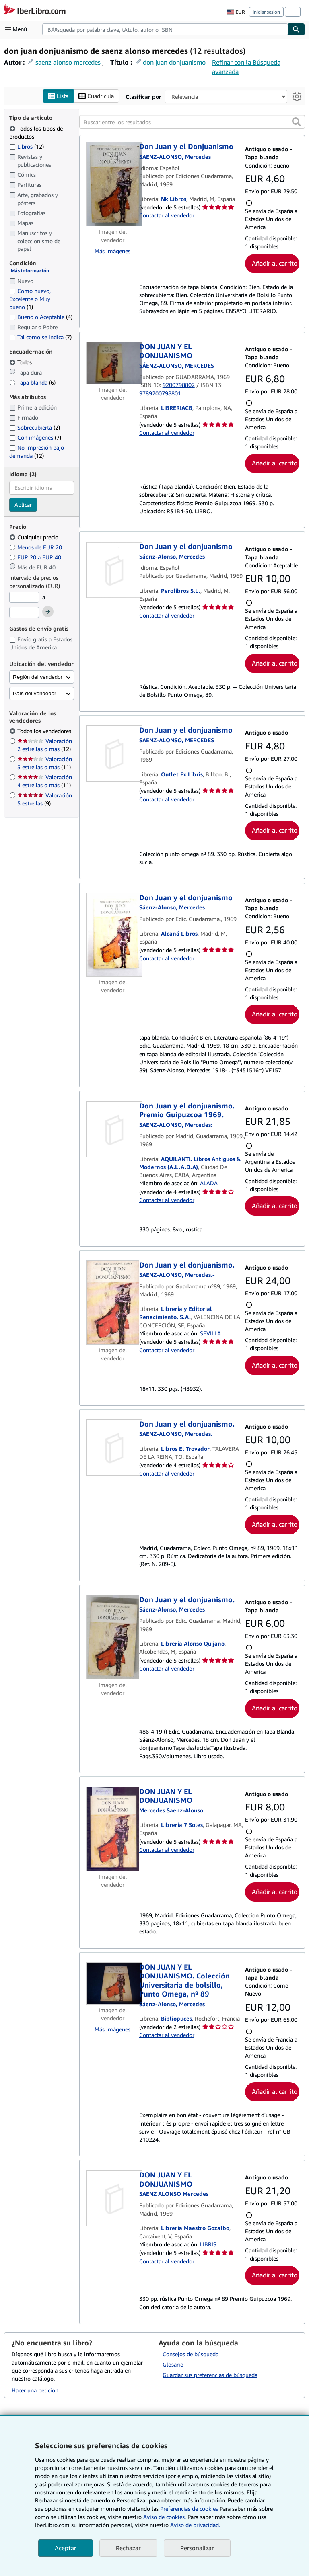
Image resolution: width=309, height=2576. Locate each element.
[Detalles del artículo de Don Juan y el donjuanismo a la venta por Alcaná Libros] (112, 935)
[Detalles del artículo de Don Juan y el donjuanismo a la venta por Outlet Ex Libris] (112, 754)
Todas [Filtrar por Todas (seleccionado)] (21, 362)
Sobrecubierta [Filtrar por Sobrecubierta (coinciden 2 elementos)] (34, 427)
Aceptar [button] (65, 2547)
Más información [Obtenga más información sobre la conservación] (30, 271)
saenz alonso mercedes (68, 62)
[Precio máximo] (24, 612)
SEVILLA (210, 1333)
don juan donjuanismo (174, 62)
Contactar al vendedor (166, 215)
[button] (296, 122)
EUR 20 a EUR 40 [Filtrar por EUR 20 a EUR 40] (36, 557)
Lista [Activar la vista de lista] (58, 96)
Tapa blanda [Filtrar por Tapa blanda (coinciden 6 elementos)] (32, 382)
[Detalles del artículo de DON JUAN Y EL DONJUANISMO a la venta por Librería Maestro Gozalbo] (112, 2199)
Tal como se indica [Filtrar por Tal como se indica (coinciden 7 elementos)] (40, 337)
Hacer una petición (35, 2390)
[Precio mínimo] (24, 597)
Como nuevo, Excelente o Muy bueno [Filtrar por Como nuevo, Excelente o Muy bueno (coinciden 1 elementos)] (30, 299)
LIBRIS (208, 2244)
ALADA (209, 1183)
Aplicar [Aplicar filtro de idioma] (23, 504)
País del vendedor (34, 694)
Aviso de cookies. (164, 2516)
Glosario (173, 2364)
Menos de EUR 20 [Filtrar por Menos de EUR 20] (36, 547)
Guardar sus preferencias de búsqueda (210, 2375)
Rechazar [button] (128, 2547)
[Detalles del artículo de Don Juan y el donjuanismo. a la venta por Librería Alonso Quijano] (112, 1637)
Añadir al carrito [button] (274, 263)
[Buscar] (296, 29)
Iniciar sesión (266, 12)
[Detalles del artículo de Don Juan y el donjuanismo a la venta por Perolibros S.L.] (112, 570)
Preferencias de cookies (189, 2508)
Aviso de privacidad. (195, 2524)
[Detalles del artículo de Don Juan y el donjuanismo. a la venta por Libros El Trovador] (112, 1447)
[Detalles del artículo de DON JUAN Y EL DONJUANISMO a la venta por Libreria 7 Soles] (112, 1829)
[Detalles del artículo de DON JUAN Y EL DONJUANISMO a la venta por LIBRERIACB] (112, 363)
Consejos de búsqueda (190, 2354)
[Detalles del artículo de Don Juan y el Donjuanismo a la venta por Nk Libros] (112, 184)
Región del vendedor (37, 677)
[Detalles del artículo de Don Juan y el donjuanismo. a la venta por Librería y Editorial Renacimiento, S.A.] (112, 1302)
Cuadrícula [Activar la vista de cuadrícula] (96, 96)
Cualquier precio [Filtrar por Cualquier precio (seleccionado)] (34, 537)
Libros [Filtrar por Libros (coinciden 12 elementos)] (26, 146)
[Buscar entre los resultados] (192, 122)
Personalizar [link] (197, 2547)
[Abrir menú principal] (17, 29)
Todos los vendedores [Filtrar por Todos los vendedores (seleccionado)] (45, 731)
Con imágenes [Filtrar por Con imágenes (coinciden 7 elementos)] (35, 437)
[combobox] (165, 29)
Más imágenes (112, 251)
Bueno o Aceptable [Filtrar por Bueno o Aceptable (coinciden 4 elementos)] (40, 317)
